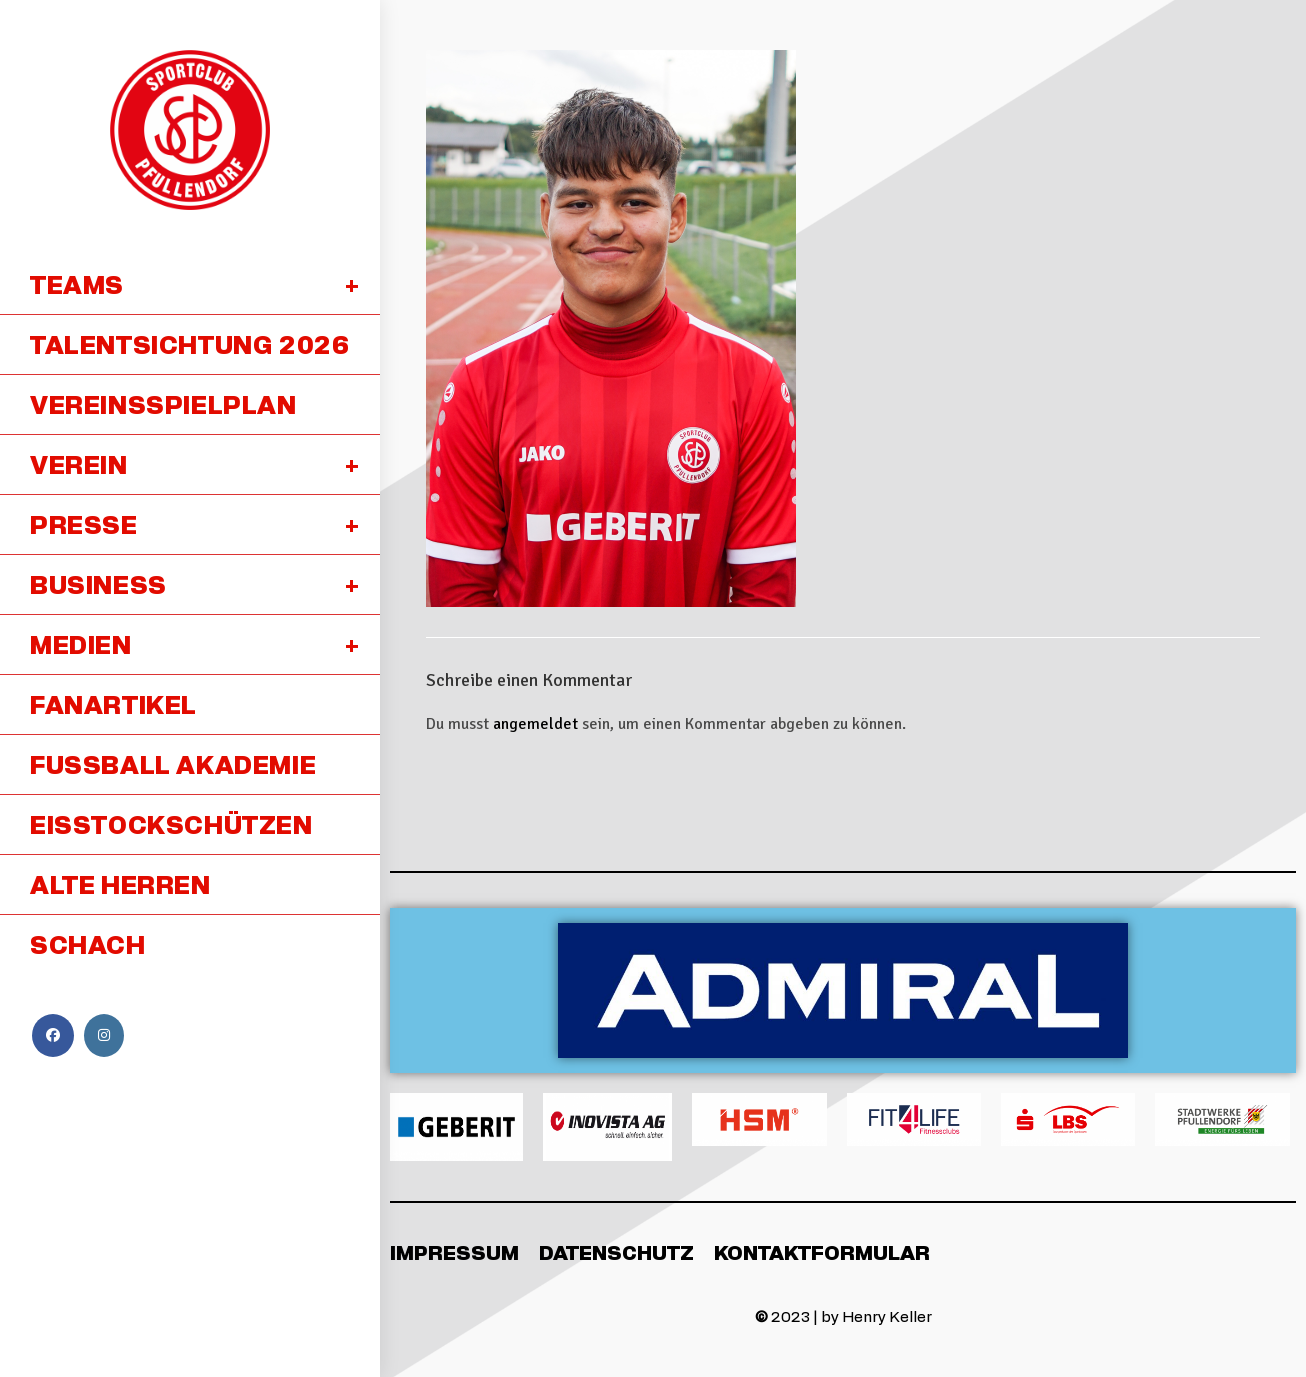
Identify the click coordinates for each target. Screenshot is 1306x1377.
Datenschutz (616, 1252)
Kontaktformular (822, 1252)
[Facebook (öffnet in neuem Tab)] (53, 1035)
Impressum (454, 1252)
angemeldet (535, 724)
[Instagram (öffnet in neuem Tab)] (104, 1035)
